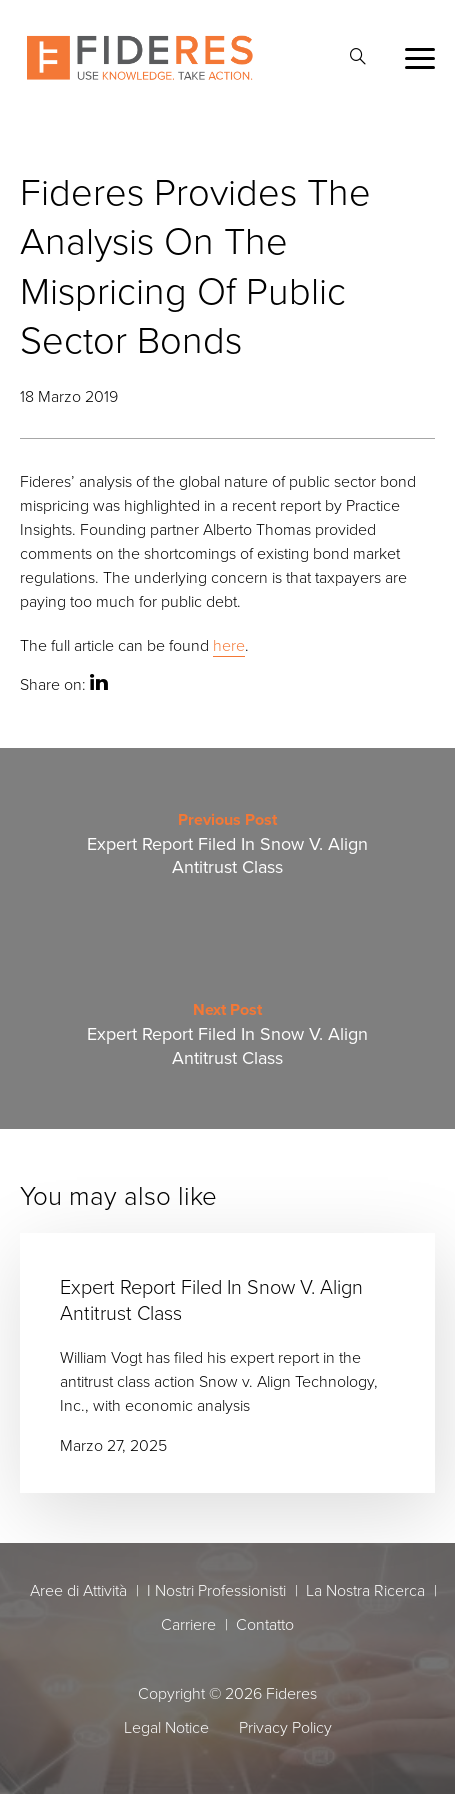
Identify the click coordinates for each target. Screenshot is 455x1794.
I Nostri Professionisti (216, 1590)
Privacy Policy (285, 1727)
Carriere (188, 1624)
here (229, 645)
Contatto (265, 1624)
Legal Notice (166, 1727)
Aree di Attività (78, 1590)
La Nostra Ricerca (365, 1590)
